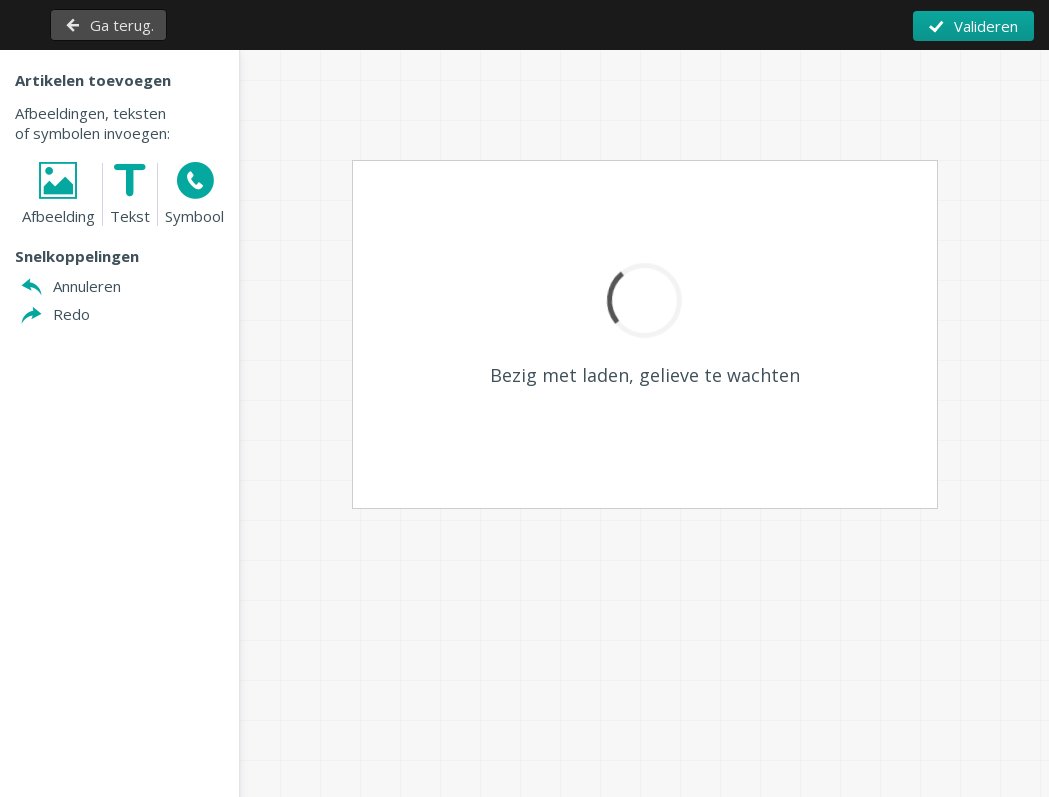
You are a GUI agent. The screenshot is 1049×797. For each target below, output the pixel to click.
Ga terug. (122, 25)
